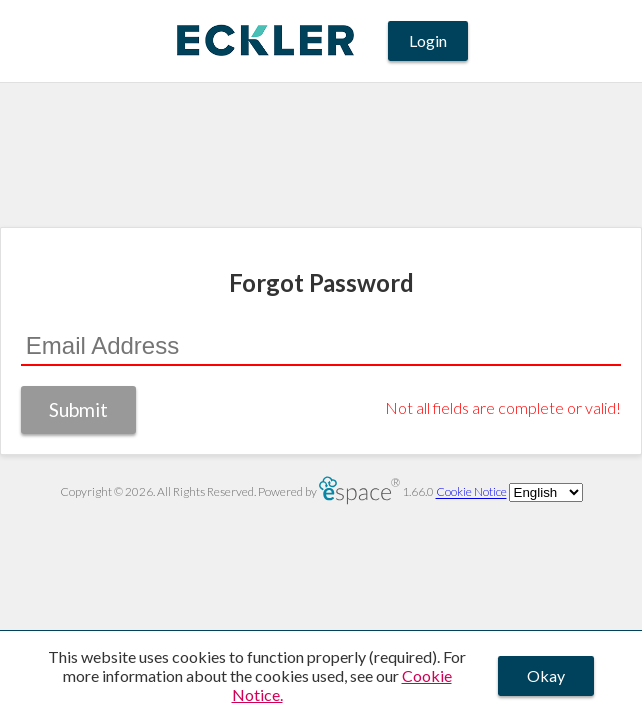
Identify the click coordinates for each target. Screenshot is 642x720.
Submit (78, 409)
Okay (546, 675)
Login (428, 40)
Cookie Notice (471, 492)
